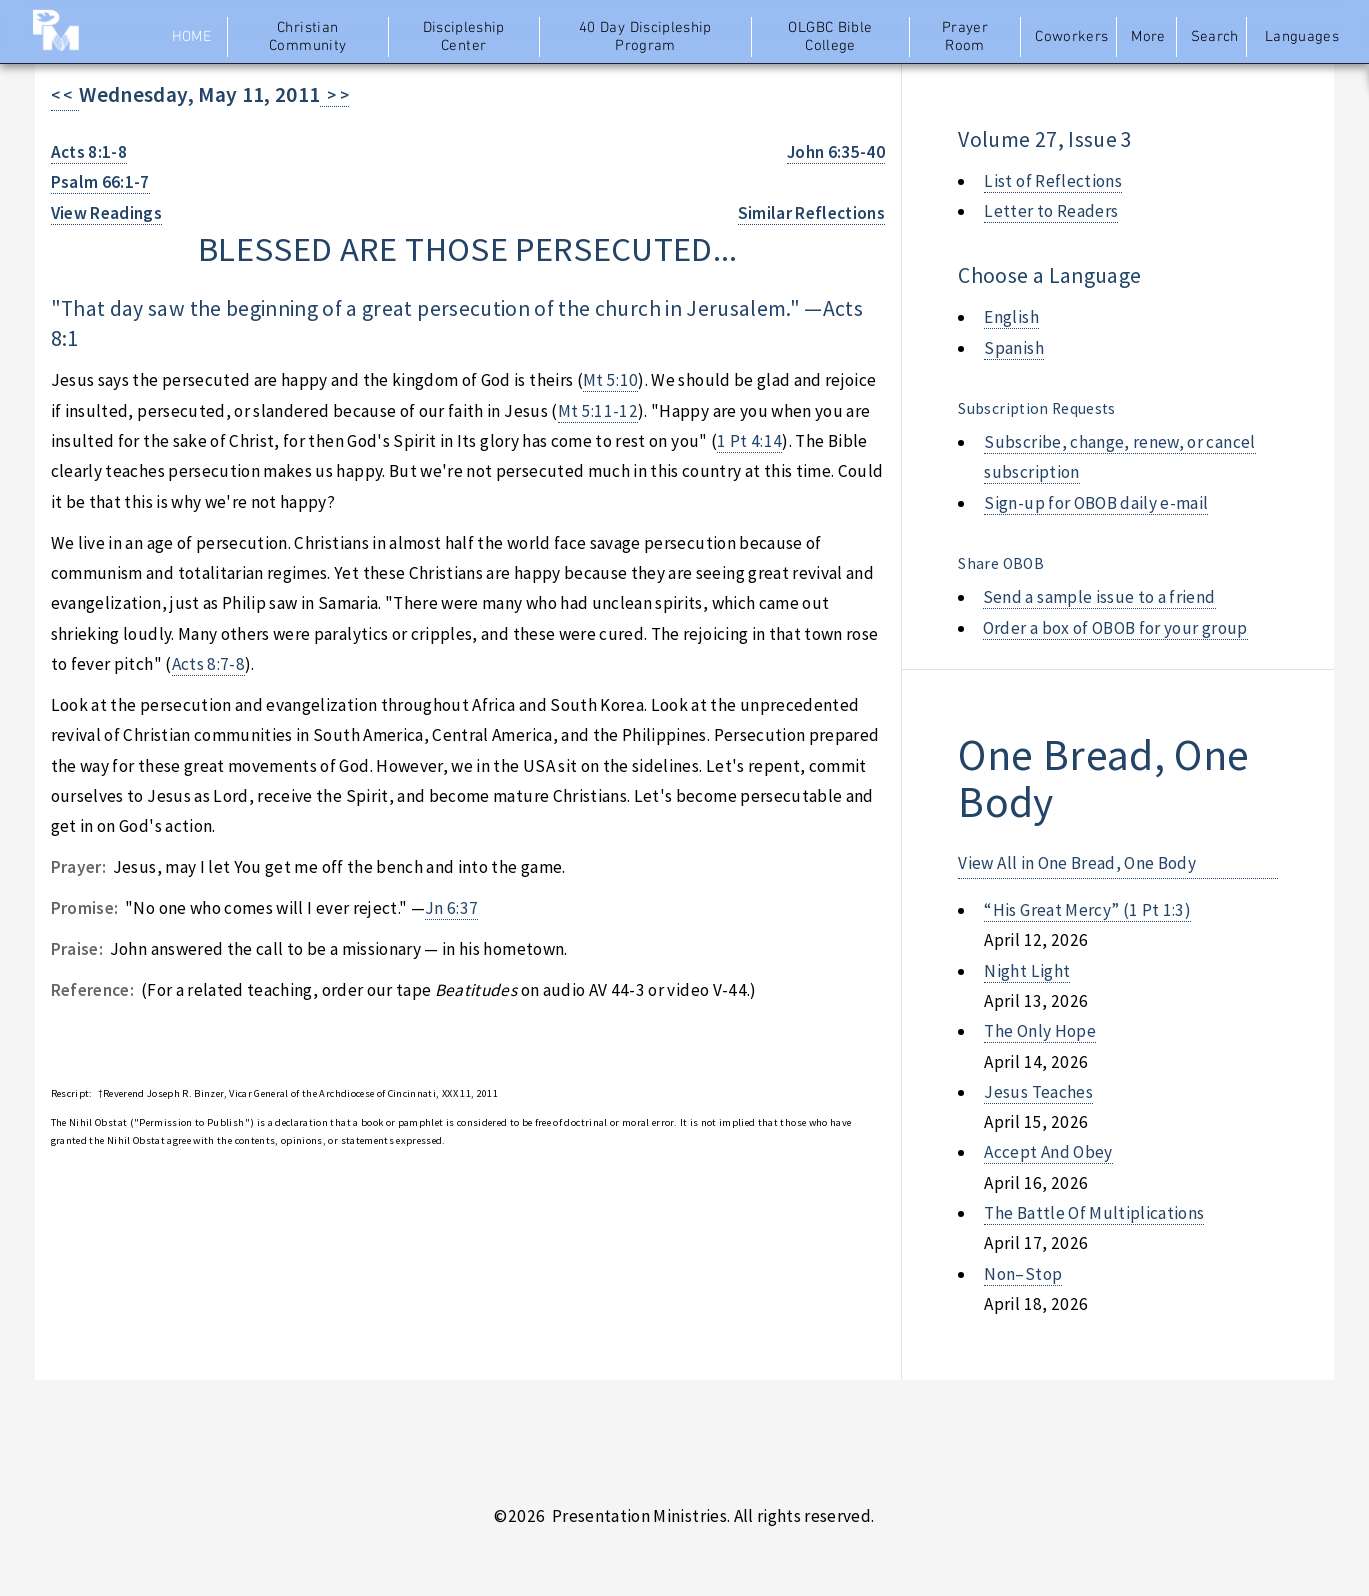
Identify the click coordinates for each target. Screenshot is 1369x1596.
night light (1027, 971)
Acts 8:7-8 (208, 664)
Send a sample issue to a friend (1099, 597)
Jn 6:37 (451, 908)
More (1148, 37)
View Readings (107, 213)
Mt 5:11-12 (598, 411)
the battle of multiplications (1094, 1213)
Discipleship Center (464, 37)
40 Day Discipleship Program (645, 37)
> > (334, 95)
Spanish (1013, 348)
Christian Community (307, 37)
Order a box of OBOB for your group (1115, 628)
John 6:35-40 (836, 152)
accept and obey (1048, 1152)
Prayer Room (965, 37)
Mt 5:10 (610, 380)
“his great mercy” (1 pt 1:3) (1087, 910)
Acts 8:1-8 (89, 152)
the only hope (1040, 1031)
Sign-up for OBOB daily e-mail (1096, 503)
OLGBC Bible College (830, 37)
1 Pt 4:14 (749, 441)
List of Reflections (1053, 181)
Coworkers (1071, 37)
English (1011, 317)
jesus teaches (1038, 1092)
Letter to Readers (1051, 211)
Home (191, 37)
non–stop (1023, 1274)
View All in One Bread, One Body (1077, 863)
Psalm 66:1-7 (100, 182)
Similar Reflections (812, 213)
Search (1215, 37)
